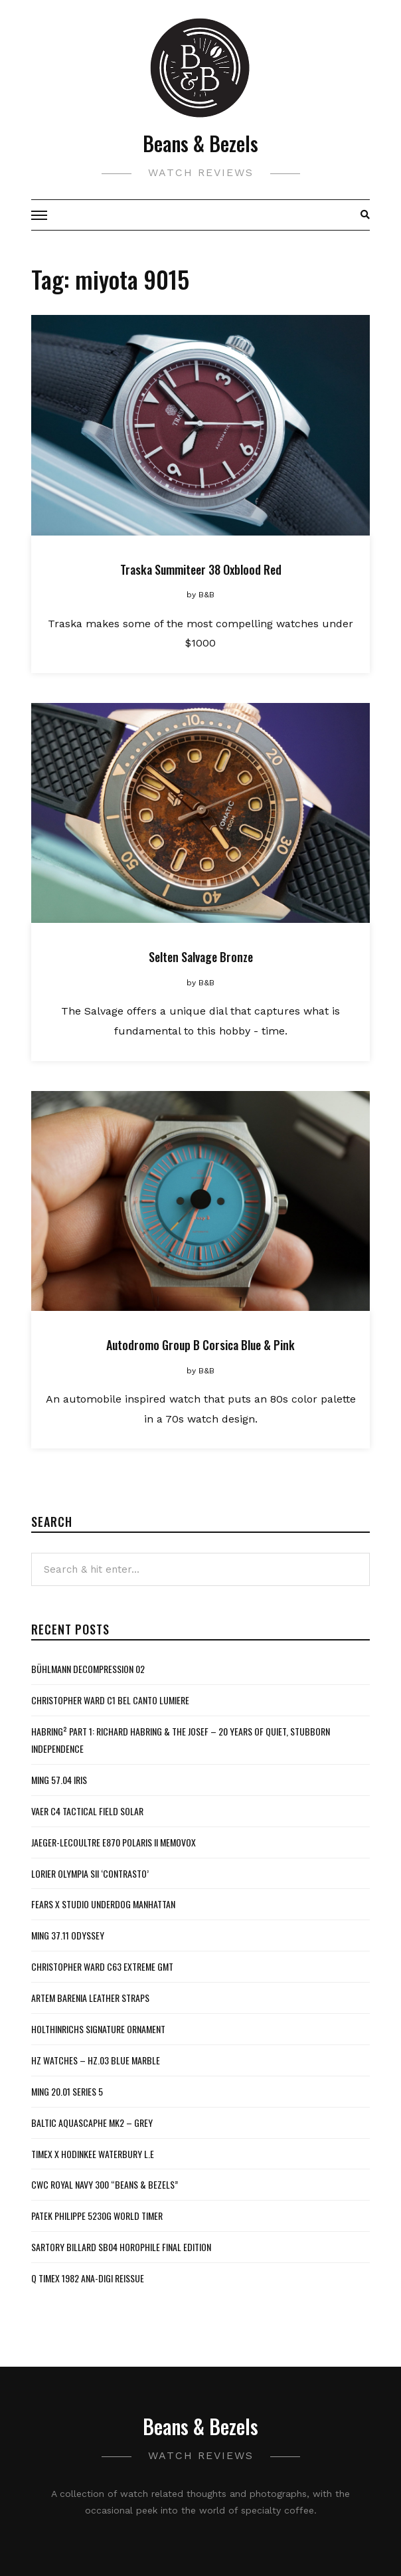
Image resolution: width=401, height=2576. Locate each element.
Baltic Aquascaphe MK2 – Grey (92, 2123)
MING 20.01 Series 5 (67, 2091)
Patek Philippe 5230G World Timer (97, 2216)
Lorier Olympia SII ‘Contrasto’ (90, 1873)
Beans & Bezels (200, 143)
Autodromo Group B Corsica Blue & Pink (200, 1344)
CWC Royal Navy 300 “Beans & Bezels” (104, 2184)
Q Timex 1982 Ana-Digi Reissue (87, 2278)
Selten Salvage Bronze (201, 956)
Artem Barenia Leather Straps (90, 1998)
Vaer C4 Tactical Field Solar (87, 1811)
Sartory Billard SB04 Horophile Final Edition (121, 2247)
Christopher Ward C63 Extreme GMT (102, 1966)
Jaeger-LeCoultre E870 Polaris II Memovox (113, 1842)
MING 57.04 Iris (59, 1780)
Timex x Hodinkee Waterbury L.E (92, 2154)
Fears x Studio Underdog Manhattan (103, 1904)
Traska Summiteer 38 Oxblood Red (200, 569)
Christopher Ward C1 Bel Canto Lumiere (110, 1700)
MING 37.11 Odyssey (67, 1935)
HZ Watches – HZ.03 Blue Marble (95, 2060)
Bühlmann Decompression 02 (88, 1669)
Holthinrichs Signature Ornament (98, 2029)
